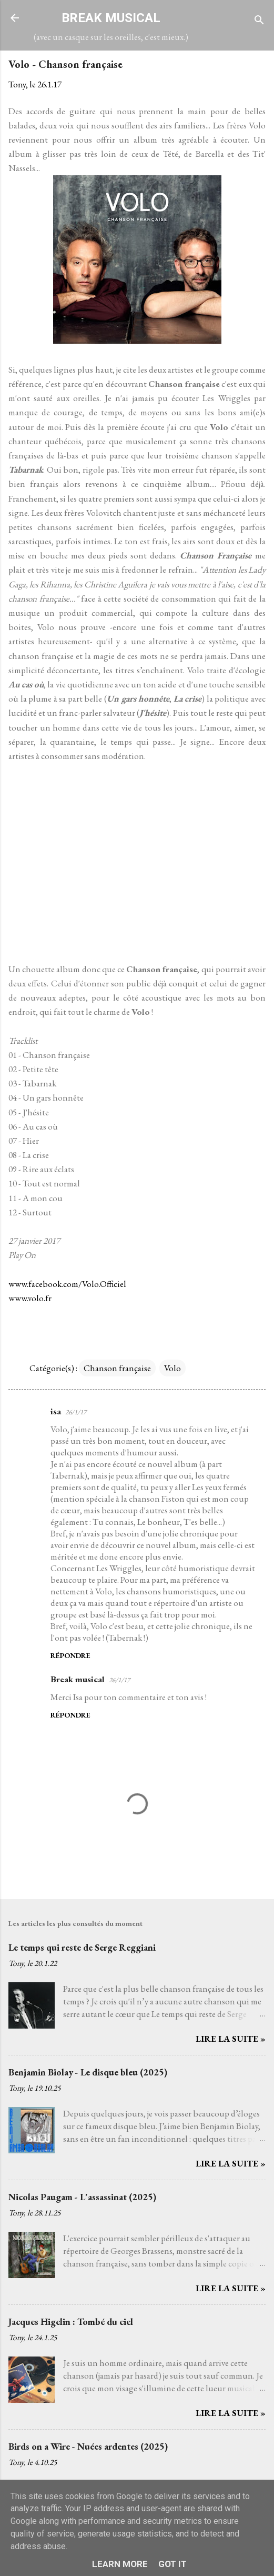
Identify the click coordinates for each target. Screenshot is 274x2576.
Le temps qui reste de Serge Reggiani (82, 1947)
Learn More (120, 2564)
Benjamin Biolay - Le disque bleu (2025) (87, 2072)
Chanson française (117, 1368)
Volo (172, 1368)
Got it (172, 2564)
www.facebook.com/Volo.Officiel (67, 1284)
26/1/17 (75, 1411)
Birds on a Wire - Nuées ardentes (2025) (88, 2446)
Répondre (70, 1655)
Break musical (77, 1679)
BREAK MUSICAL (111, 18)
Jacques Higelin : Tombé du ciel (70, 2321)
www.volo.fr (30, 1298)
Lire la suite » (231, 2038)
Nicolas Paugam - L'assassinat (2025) (82, 2197)
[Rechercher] (259, 21)
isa (55, 1411)
